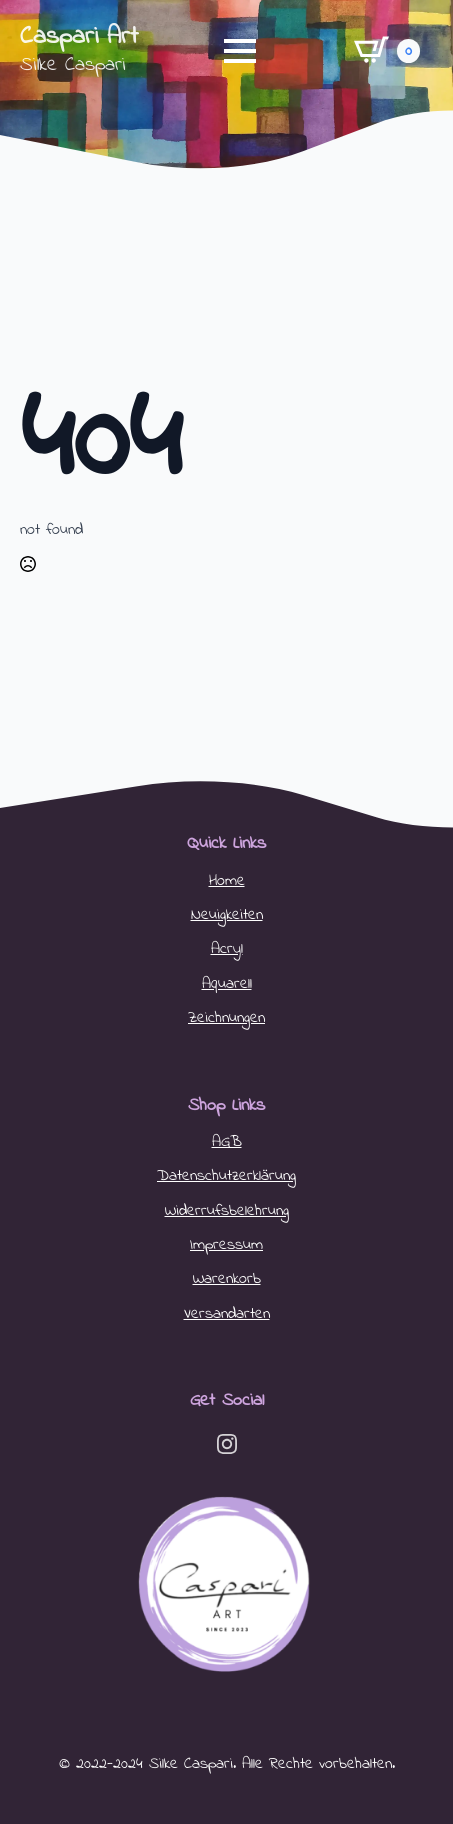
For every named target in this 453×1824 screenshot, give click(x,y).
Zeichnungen (226, 1018)
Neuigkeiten (227, 915)
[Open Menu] (240, 51)
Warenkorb (227, 1279)
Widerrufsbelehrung (227, 1211)
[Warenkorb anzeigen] (387, 50)
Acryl (227, 949)
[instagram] (227, 1444)
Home (227, 881)
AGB (227, 1142)
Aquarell (227, 984)
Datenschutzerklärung (226, 1176)
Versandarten (227, 1314)
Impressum (226, 1245)
